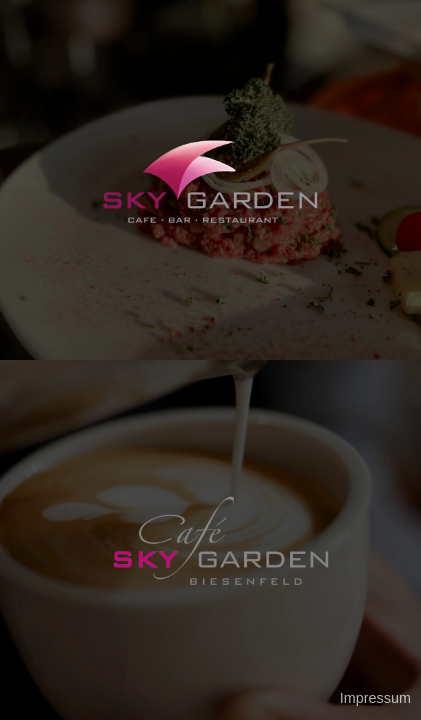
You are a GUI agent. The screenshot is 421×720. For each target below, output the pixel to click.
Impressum (375, 698)
